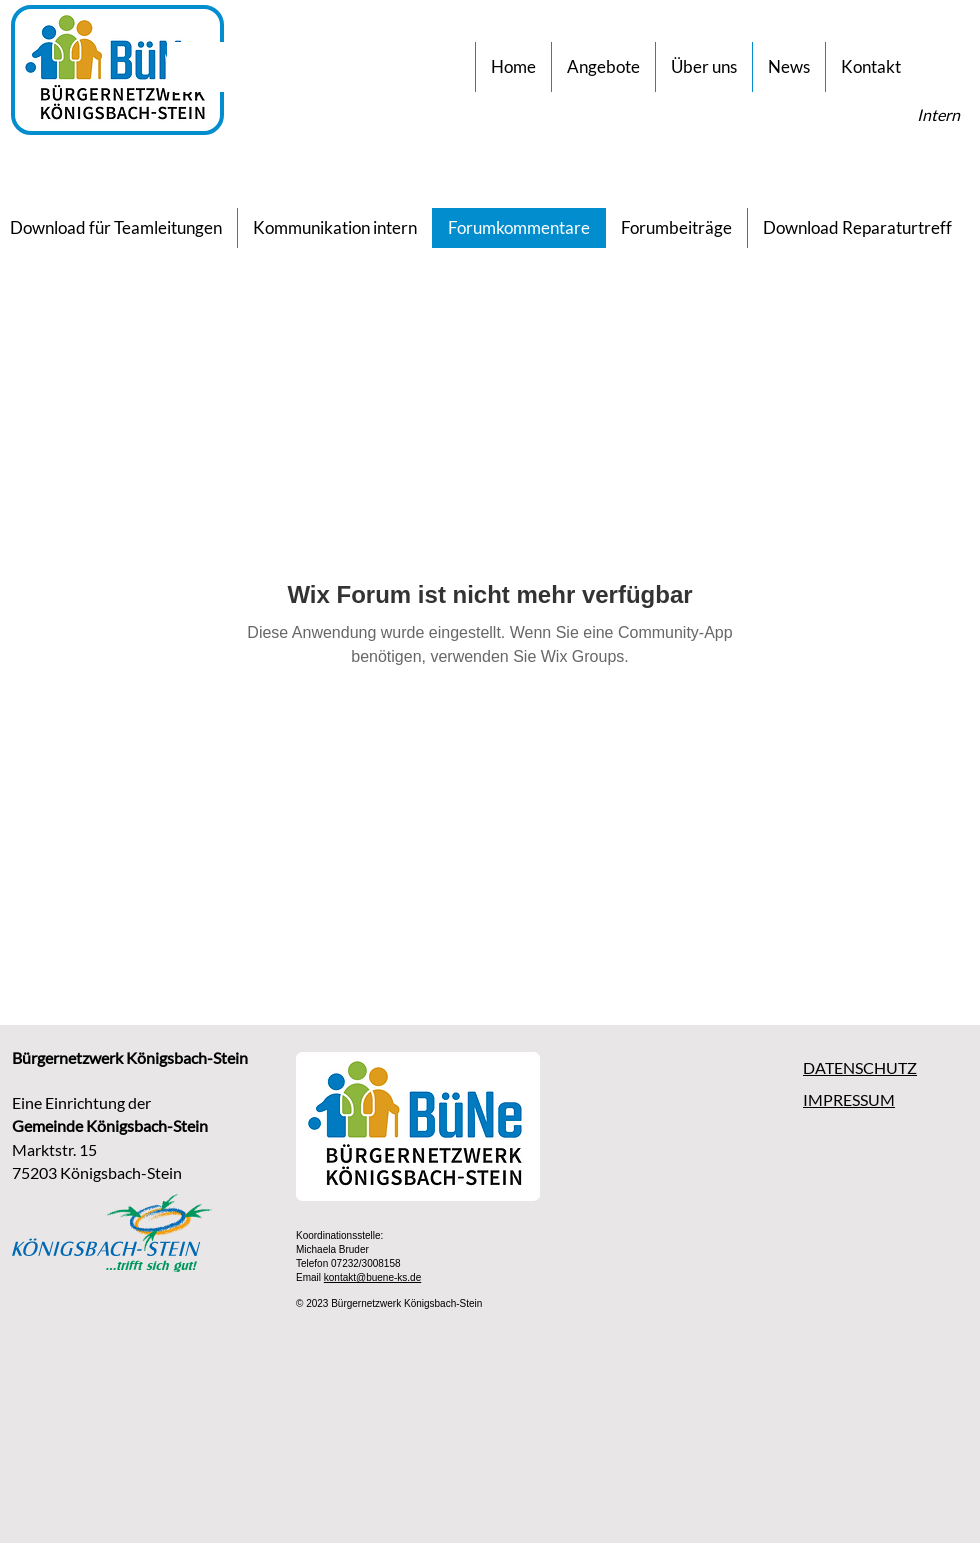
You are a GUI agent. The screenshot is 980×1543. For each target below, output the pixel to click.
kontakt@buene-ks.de (372, 1277)
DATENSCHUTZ (860, 1067)
